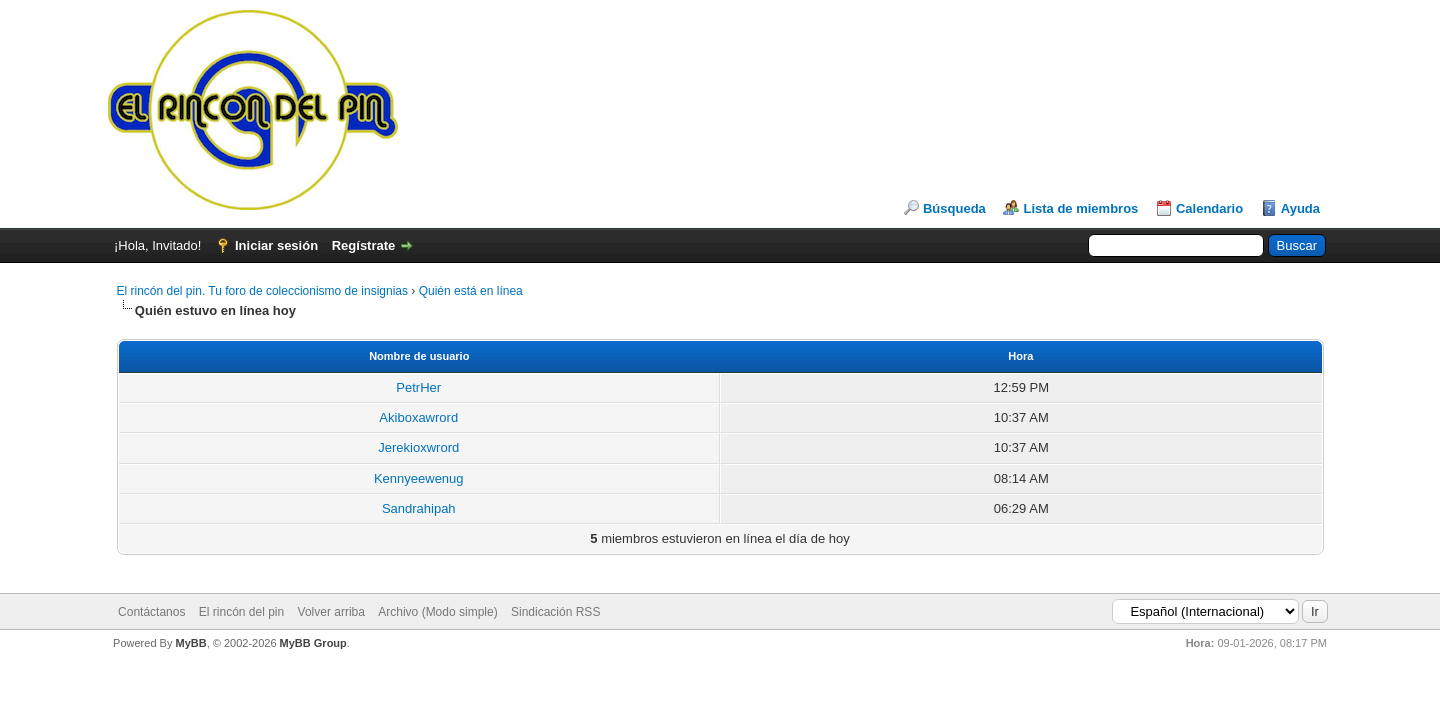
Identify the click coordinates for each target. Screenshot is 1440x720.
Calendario (1209, 208)
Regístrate (364, 245)
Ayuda (1300, 208)
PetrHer (418, 387)
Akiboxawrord (418, 417)
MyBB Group (313, 643)
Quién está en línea (471, 291)
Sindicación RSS (555, 612)
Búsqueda (954, 208)
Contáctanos (151, 612)
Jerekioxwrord (418, 447)
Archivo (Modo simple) (437, 612)
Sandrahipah (419, 508)
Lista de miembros (1080, 208)
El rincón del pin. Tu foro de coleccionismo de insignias (263, 291)
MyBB (190, 643)
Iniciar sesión (276, 245)
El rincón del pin (241, 612)
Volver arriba (331, 612)
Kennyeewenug (419, 478)
